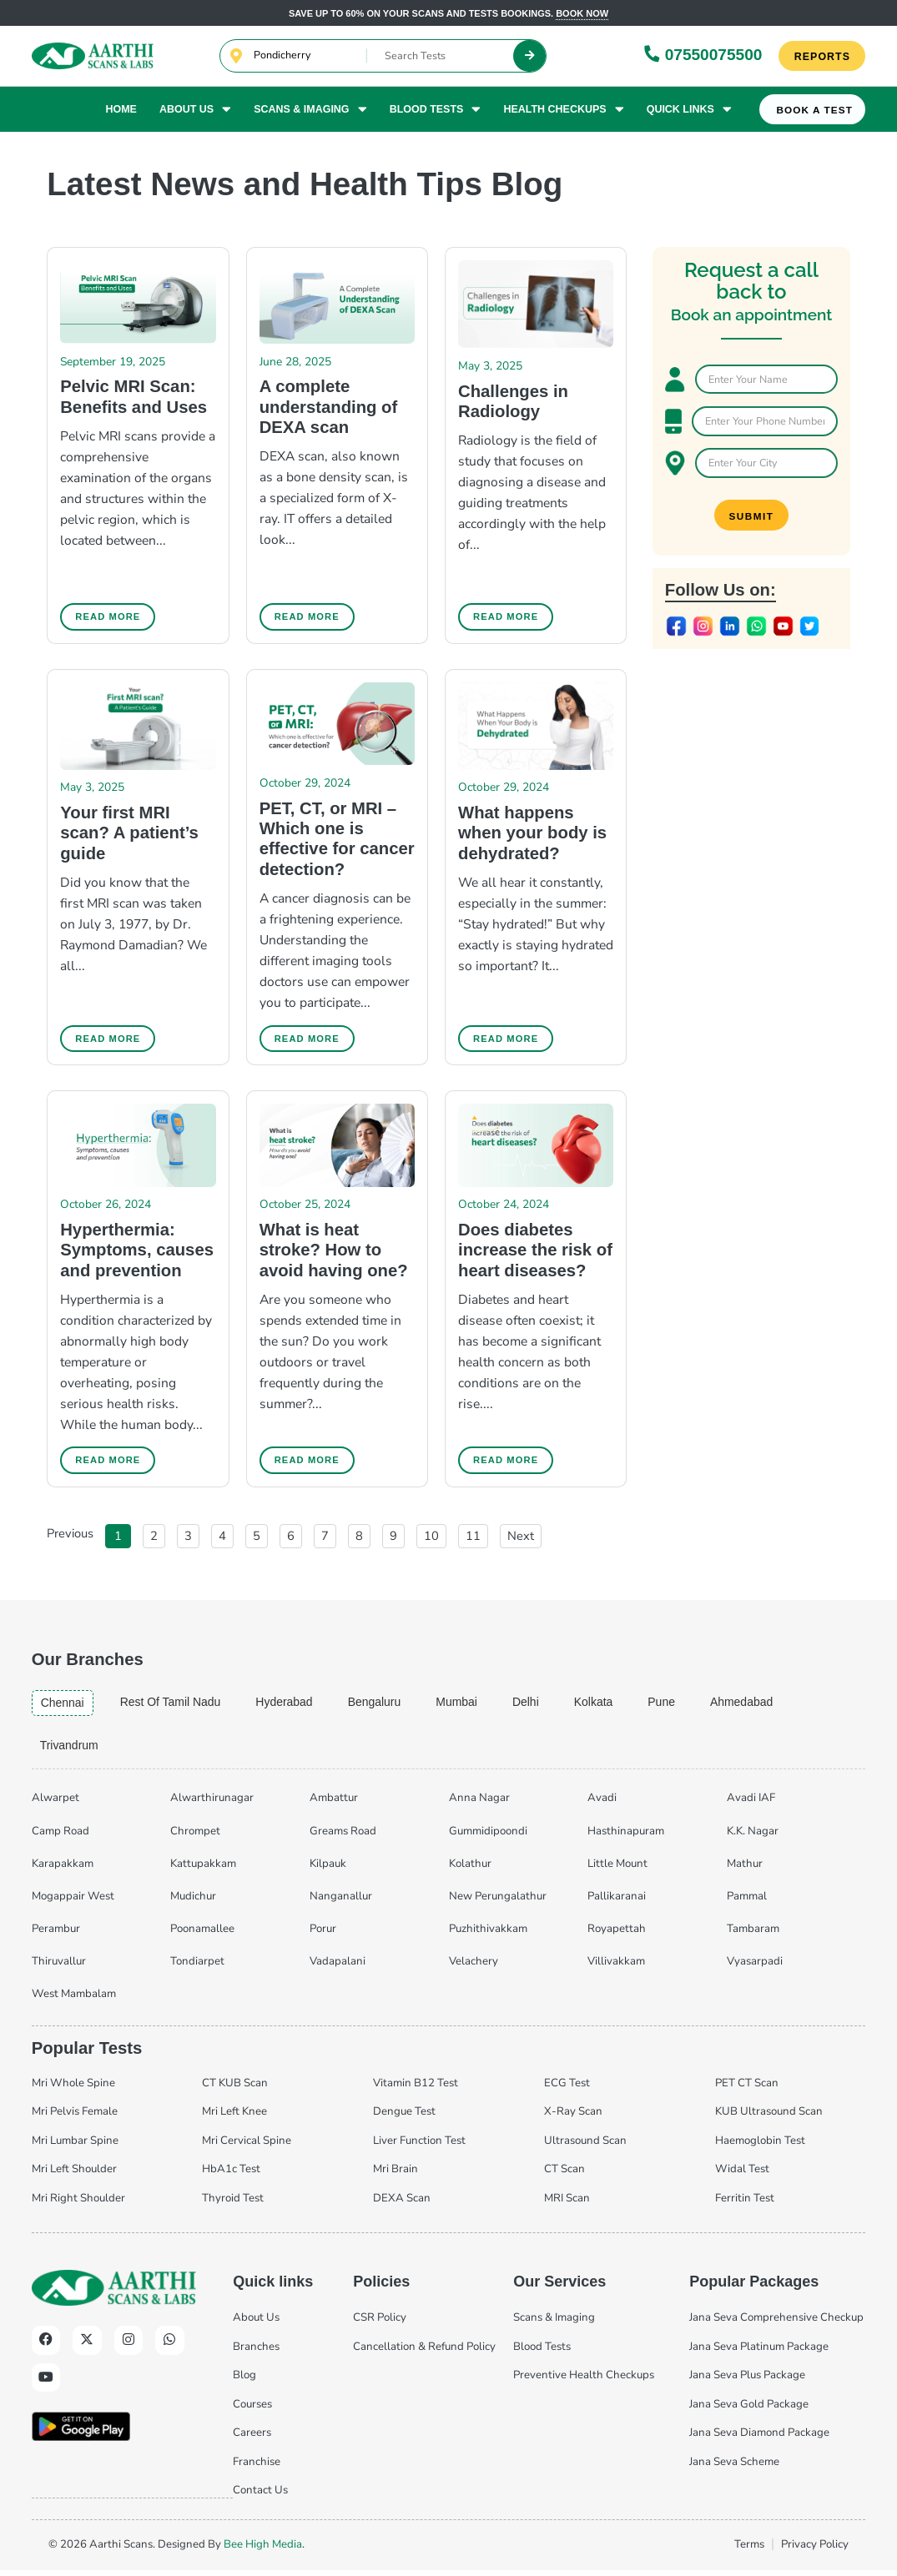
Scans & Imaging (310, 110)
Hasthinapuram (625, 1836)
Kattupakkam (203, 1868)
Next (520, 1539)
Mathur (745, 1868)
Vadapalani (337, 1967)
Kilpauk (328, 1868)
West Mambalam (74, 1999)
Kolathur (470, 1868)
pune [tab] (681, 1706)
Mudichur (193, 1901)
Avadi (602, 1803)
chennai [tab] (64, 1706)
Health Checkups (563, 110)
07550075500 (703, 55)
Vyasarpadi (755, 1967)
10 (434, 1537)
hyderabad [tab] (293, 1706)
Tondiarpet (197, 1967)
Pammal (747, 1901)
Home (120, 110)
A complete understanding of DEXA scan (329, 406)
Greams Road (343, 1836)
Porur (323, 1934)
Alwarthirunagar (212, 1803)
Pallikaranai (616, 1901)
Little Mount (617, 1868)
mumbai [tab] (470, 1706)
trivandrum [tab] (71, 1750)
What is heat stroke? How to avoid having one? (334, 1252)
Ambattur (334, 1803)
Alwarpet (55, 1803)
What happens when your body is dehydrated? (532, 833)
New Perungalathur (498, 1901)
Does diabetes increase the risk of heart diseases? (535, 1252)
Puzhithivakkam (488, 1934)
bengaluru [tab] (386, 1706)
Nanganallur (341, 1901)
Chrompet (195, 1836)
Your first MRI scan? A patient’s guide (129, 833)
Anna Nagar (479, 1803)
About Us (195, 110)
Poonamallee (202, 1934)
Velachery (473, 1967)
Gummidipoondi (488, 1836)
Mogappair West (73, 1901)
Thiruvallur (59, 1967)
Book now (582, 13)
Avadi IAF (751, 1803)
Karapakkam (62, 1868)
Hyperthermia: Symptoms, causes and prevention (137, 1252)
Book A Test (815, 110)
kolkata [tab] (611, 1706)
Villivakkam (616, 1967)
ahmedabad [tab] (763, 1706)
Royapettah (616, 1934)
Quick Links (689, 110)
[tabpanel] (449, 1898)
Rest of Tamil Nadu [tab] (175, 1706)
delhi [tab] (541, 1706)
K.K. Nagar (753, 1836)
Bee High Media (263, 2549)
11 (476, 1537)
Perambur (56, 1934)
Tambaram (753, 1934)
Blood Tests (435, 110)
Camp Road (60, 1836)
